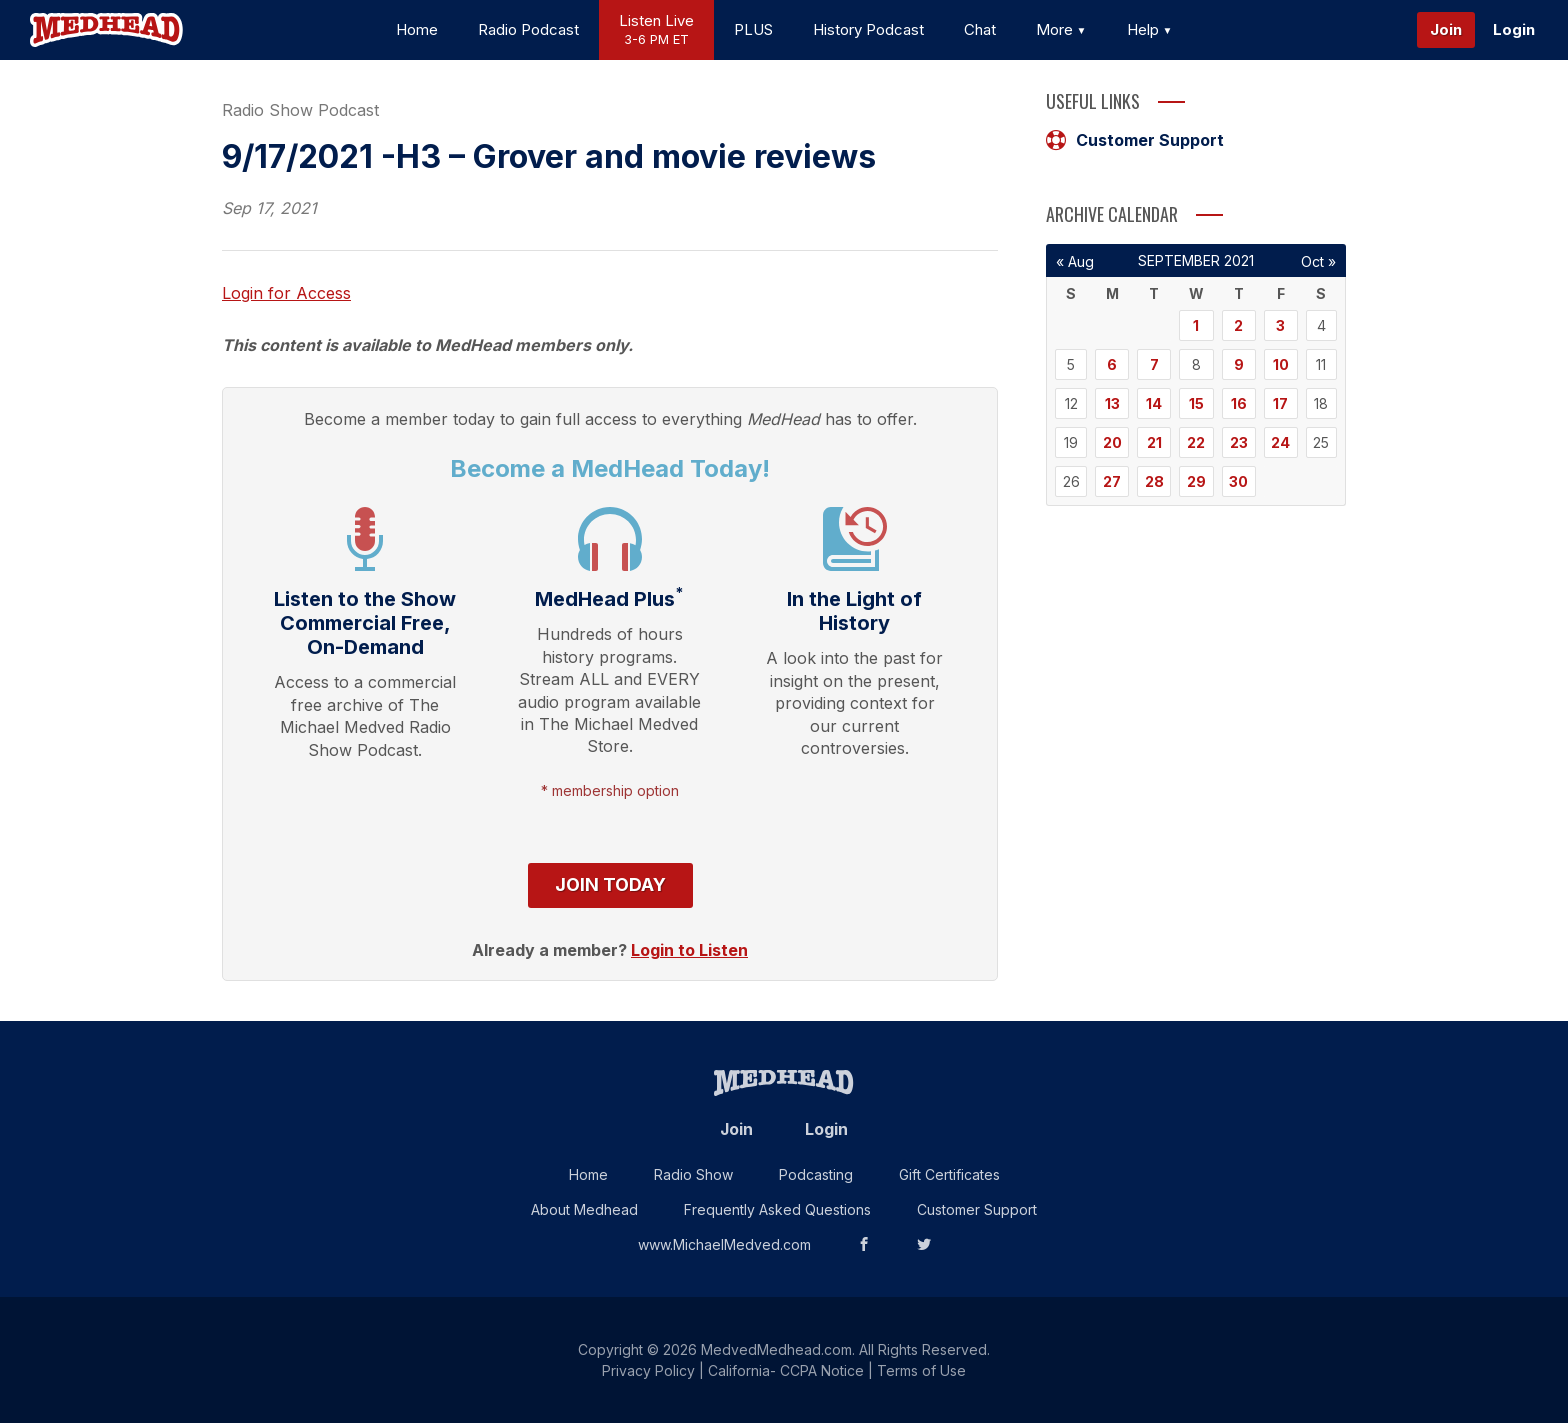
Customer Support (1135, 140)
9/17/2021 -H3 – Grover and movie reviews (549, 156)
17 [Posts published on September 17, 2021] (1280, 403)
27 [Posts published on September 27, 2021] (1112, 481)
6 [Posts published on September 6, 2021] (1112, 364)
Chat (980, 29)
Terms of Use (921, 1370)
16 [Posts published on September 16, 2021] (1239, 403)
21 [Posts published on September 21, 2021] (1154, 442)
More (1061, 29)
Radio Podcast (528, 29)
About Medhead (584, 1209)
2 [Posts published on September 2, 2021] (1238, 325)
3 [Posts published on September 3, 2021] (1280, 325)
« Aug (1075, 261)
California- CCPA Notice (786, 1370)
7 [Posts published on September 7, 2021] (1154, 364)
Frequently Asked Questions (777, 1209)
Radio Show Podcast (300, 110)
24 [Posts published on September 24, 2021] (1280, 442)
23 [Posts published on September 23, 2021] (1239, 442)
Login (1514, 29)
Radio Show (693, 1174)
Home (417, 29)
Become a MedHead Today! (610, 468)
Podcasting (816, 1174)
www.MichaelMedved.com (724, 1244)
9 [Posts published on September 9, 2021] (1239, 364)
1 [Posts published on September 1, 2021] (1196, 325)
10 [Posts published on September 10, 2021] (1281, 364)
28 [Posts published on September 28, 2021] (1154, 481)
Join (1446, 29)
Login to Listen (689, 950)
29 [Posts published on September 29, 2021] (1196, 481)
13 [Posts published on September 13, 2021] (1112, 403)
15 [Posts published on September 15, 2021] (1196, 403)
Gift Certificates (949, 1174)
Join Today (610, 884)
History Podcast (868, 29)
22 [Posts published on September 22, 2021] (1196, 442)
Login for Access (286, 293)
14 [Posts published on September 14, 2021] (1154, 403)
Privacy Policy (648, 1370)
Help (1150, 29)
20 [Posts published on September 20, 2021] (1112, 442)
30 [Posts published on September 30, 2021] (1238, 481)
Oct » (1318, 261)
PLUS (753, 29)
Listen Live (656, 30)
